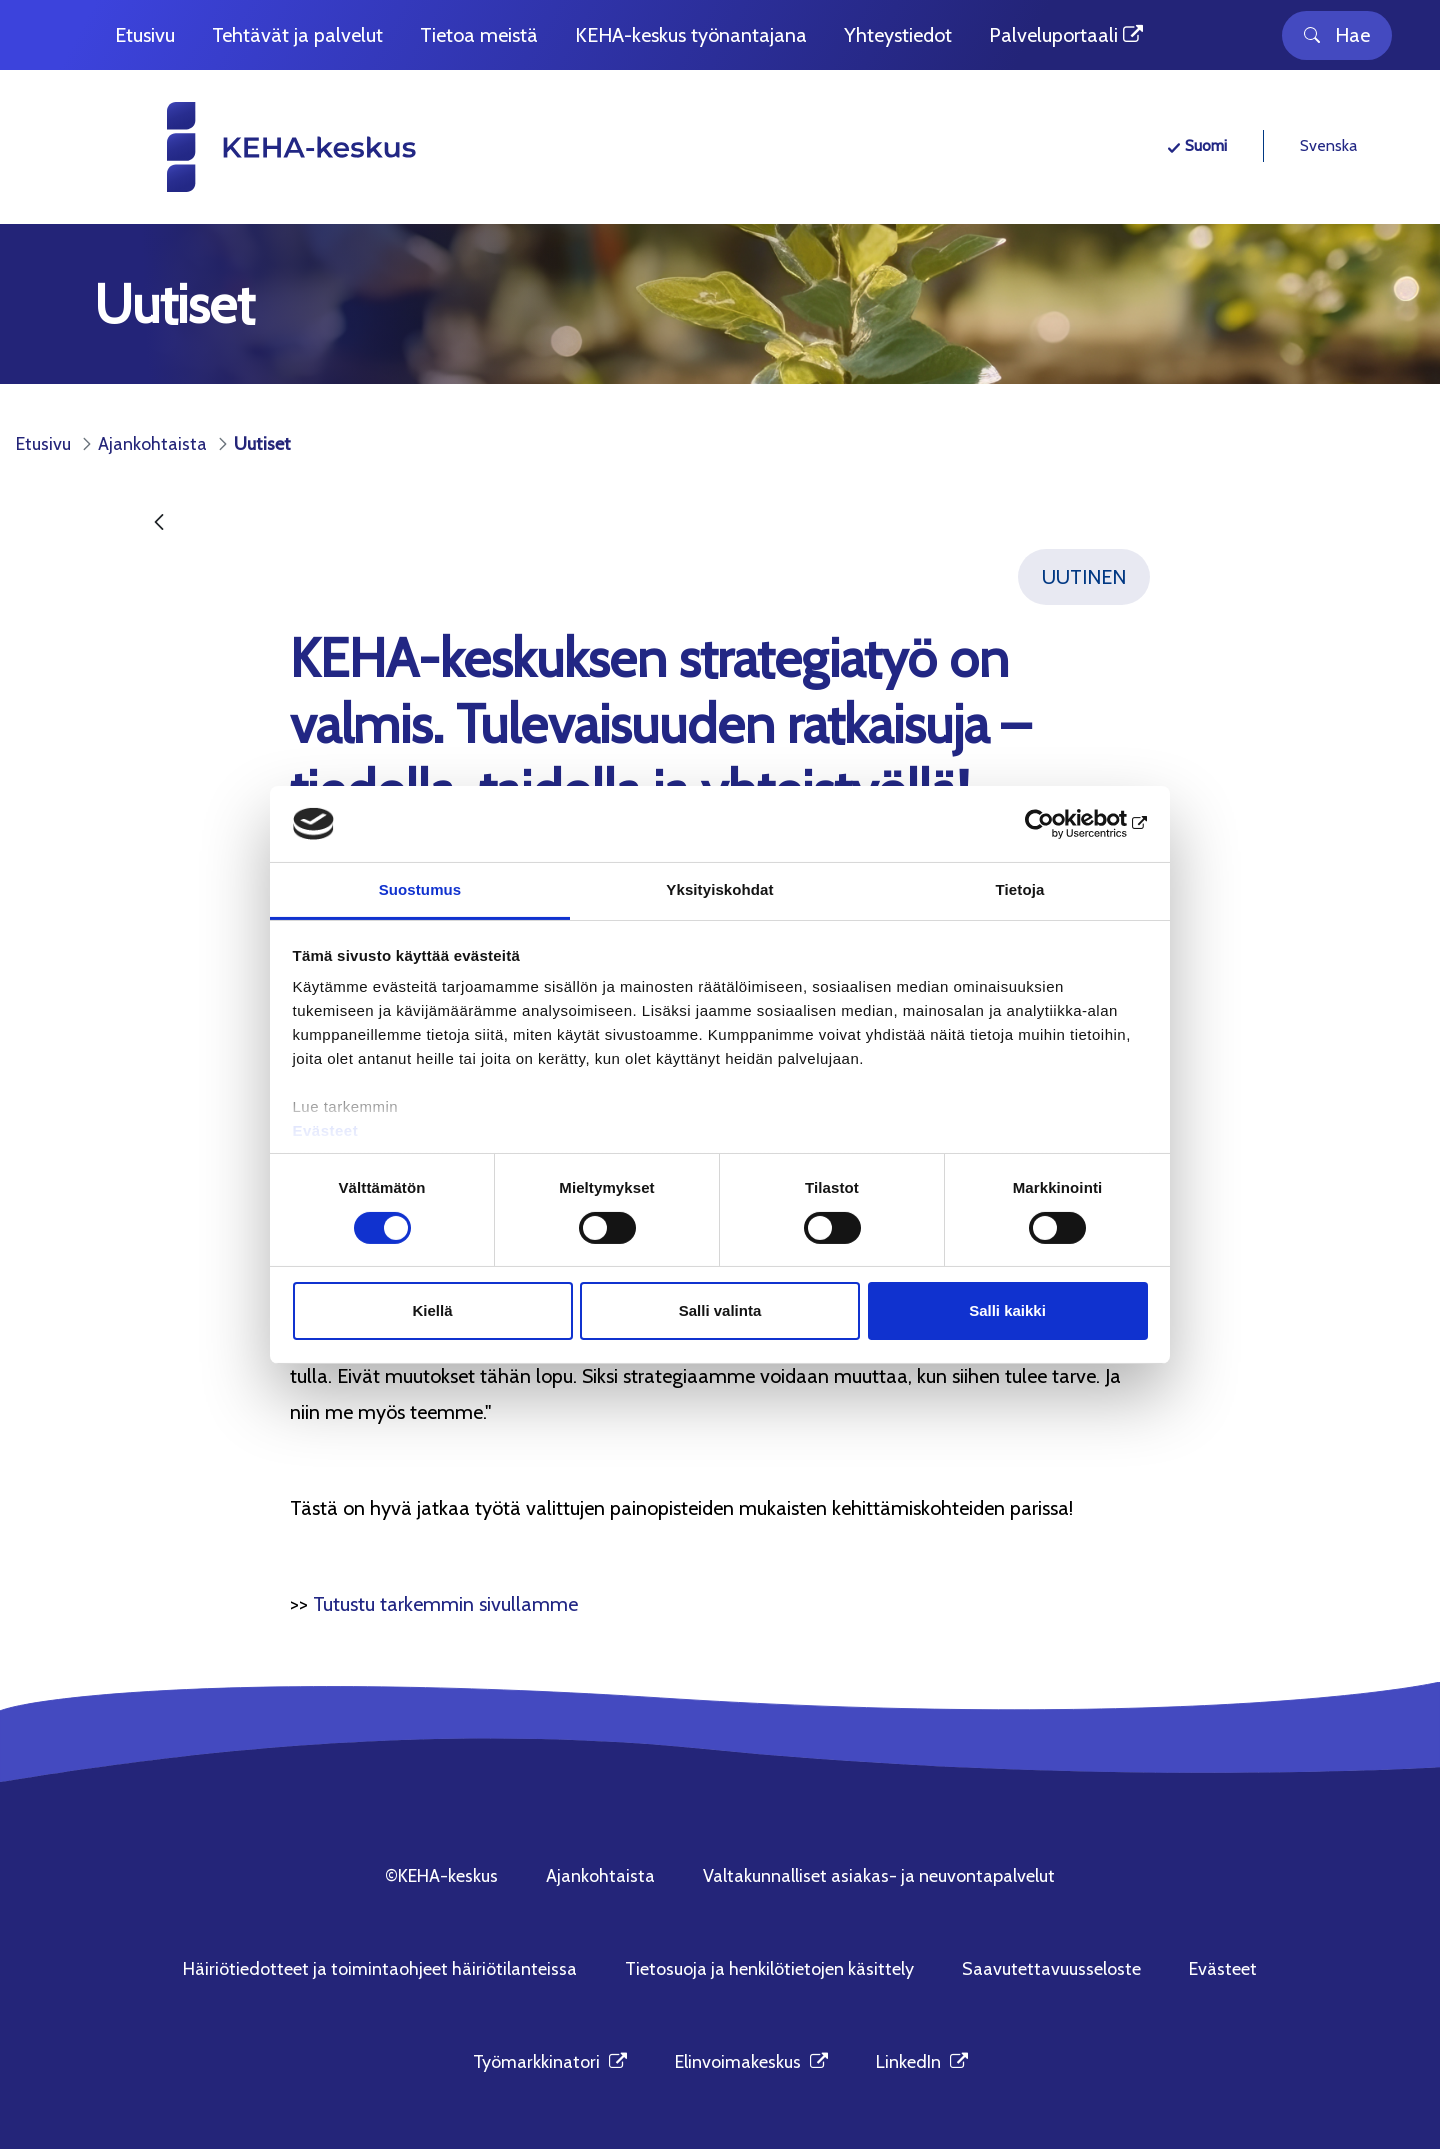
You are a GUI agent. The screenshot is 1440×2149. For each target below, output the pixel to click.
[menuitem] (145, 35)
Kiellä (432, 1310)
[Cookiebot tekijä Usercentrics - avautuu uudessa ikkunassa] (1060, 824)
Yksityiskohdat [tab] (719, 889)
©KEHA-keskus (441, 1876)
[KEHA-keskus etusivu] (255, 147)
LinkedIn (922, 2062)
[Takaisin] (159, 523)
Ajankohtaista (600, 1876)
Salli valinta (720, 1310)
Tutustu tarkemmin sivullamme (445, 1604)
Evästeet (326, 1130)
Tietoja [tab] (1020, 889)
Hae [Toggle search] (1337, 35)
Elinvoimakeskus (751, 2062)
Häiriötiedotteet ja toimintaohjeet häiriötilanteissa (380, 1969)
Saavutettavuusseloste (1051, 1969)
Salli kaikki (1007, 1310)
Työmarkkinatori (550, 2062)
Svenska (1328, 145)
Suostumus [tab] (420, 889)
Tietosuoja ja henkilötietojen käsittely (769, 1969)
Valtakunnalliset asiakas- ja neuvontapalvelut (879, 1876)
